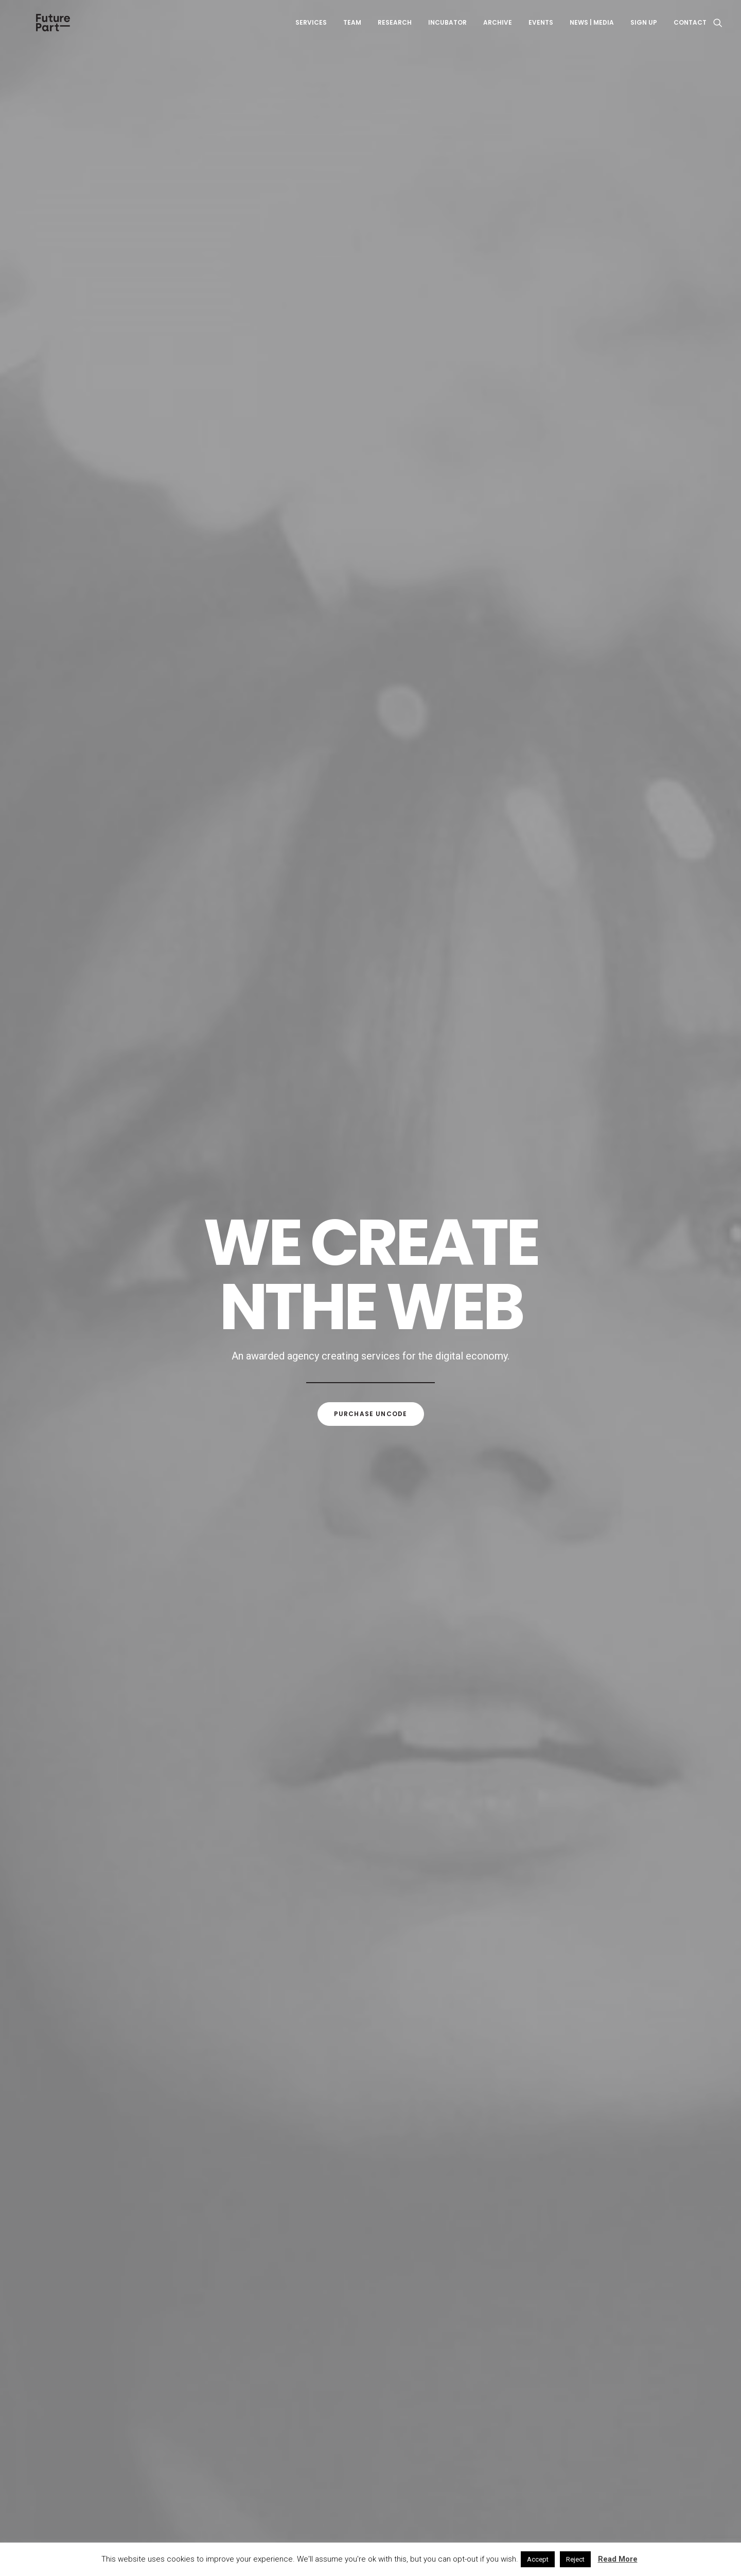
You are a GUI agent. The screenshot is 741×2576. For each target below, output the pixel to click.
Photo (456, 543)
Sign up (643, 30)
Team (352, 30)
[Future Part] (51, 30)
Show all (289, 543)
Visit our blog (370, 2303)
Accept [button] (538, 2559)
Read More (618, 2559)
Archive (497, 30)
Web (323, 543)
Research (395, 30)
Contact (690, 30)
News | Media (592, 30)
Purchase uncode (371, 344)
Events (540, 30)
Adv (347, 543)
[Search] (717, 30)
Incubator (447, 30)
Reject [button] (575, 2559)
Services (311, 30)
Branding (381, 543)
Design (421, 543)
